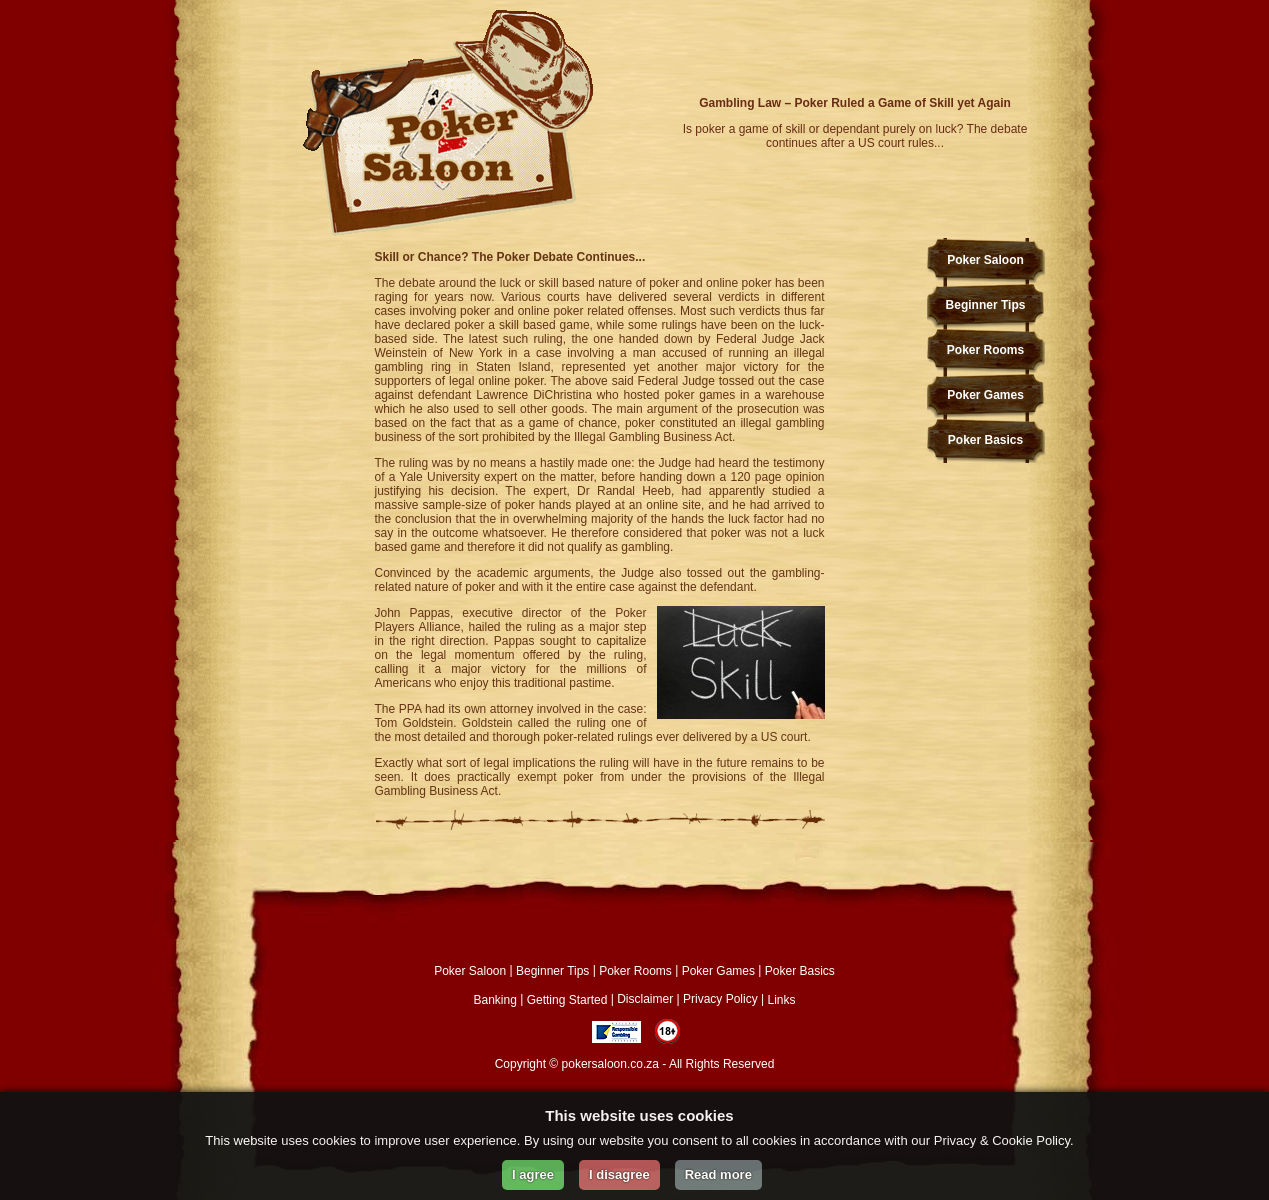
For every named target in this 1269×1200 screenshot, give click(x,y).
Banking (495, 999)
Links (781, 999)
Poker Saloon (985, 260)
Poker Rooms (985, 350)
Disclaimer (645, 999)
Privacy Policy (720, 999)
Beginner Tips (986, 305)
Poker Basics (985, 440)
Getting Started (567, 999)
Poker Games (985, 395)
